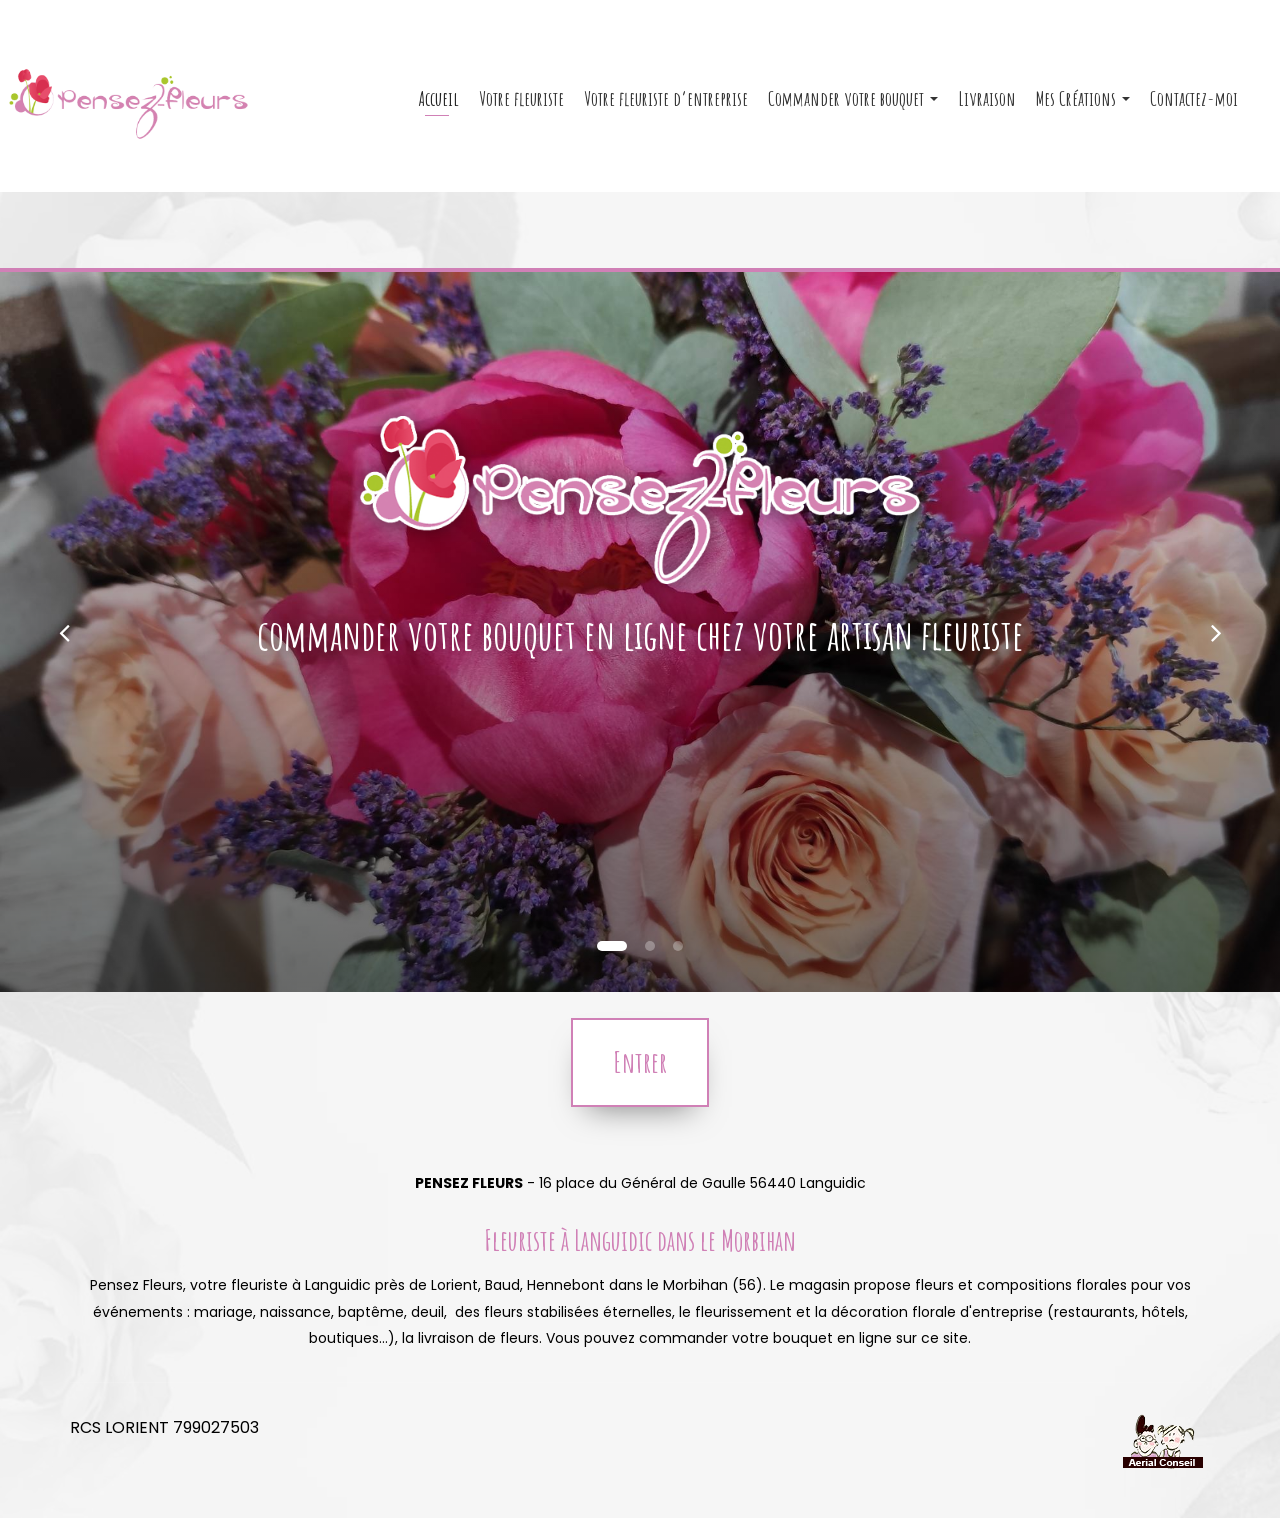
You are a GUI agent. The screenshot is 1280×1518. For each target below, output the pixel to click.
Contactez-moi (1194, 106)
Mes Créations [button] (1083, 106)
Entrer (640, 1062)
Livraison (987, 106)
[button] (64, 632)
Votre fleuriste (521, 106)
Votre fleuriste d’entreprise (666, 106)
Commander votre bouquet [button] (853, 106)
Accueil (439, 106)
